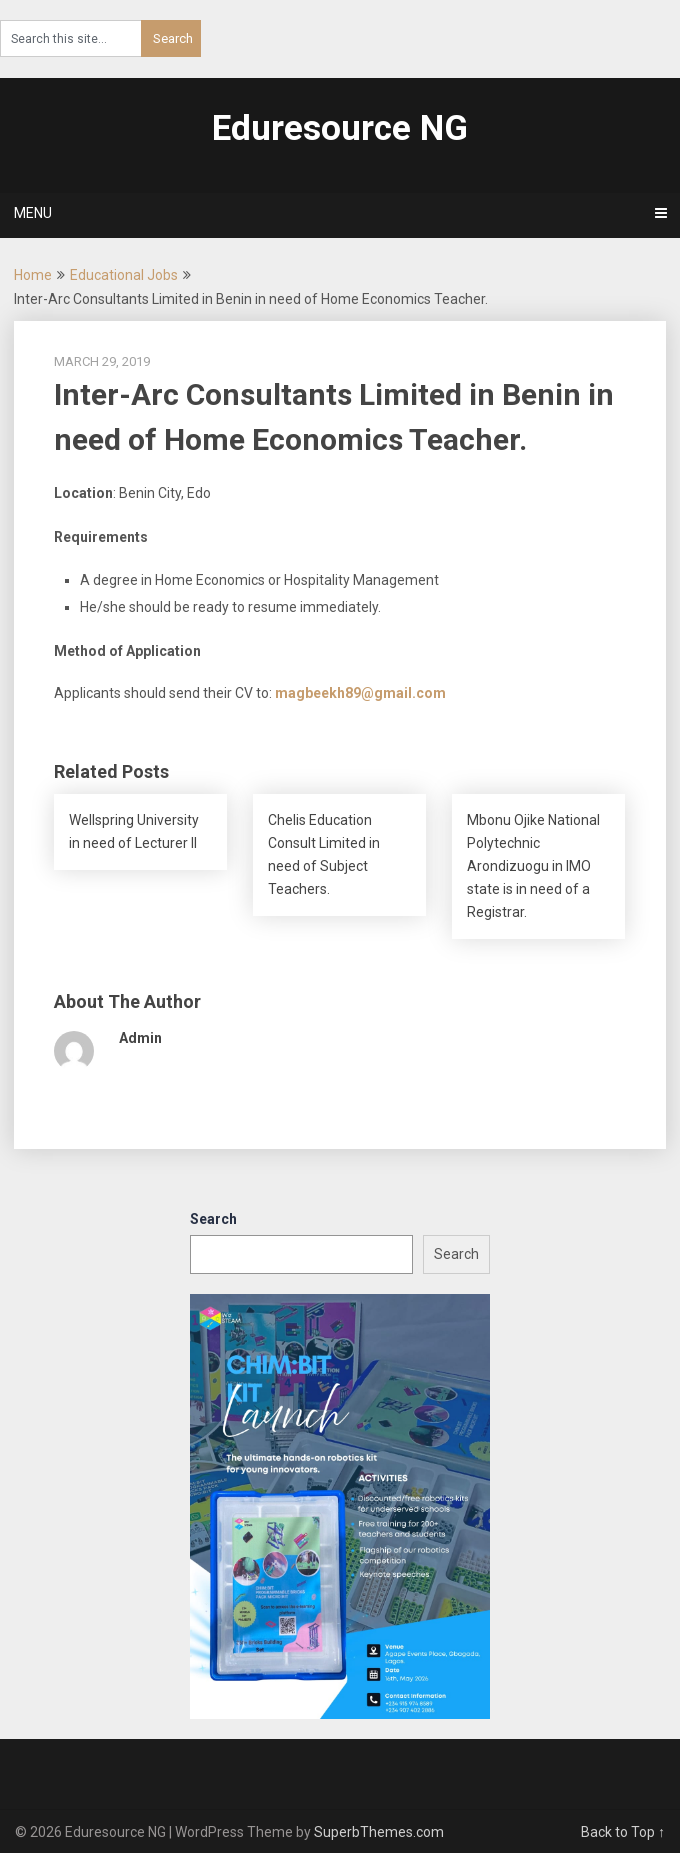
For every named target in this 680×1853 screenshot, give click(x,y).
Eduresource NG (340, 128)
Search (213, 1219)
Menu (33, 213)
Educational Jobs (124, 275)
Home (33, 275)
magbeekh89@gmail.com (360, 693)
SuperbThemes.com (379, 1832)
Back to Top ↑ (623, 1832)
